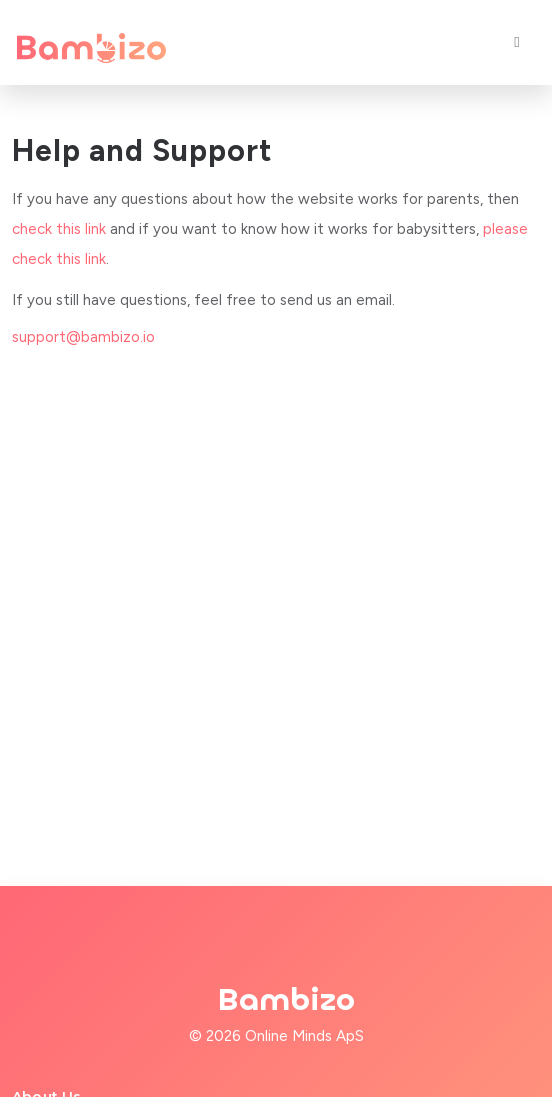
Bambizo (286, 1000)
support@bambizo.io (83, 337)
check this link (59, 229)
